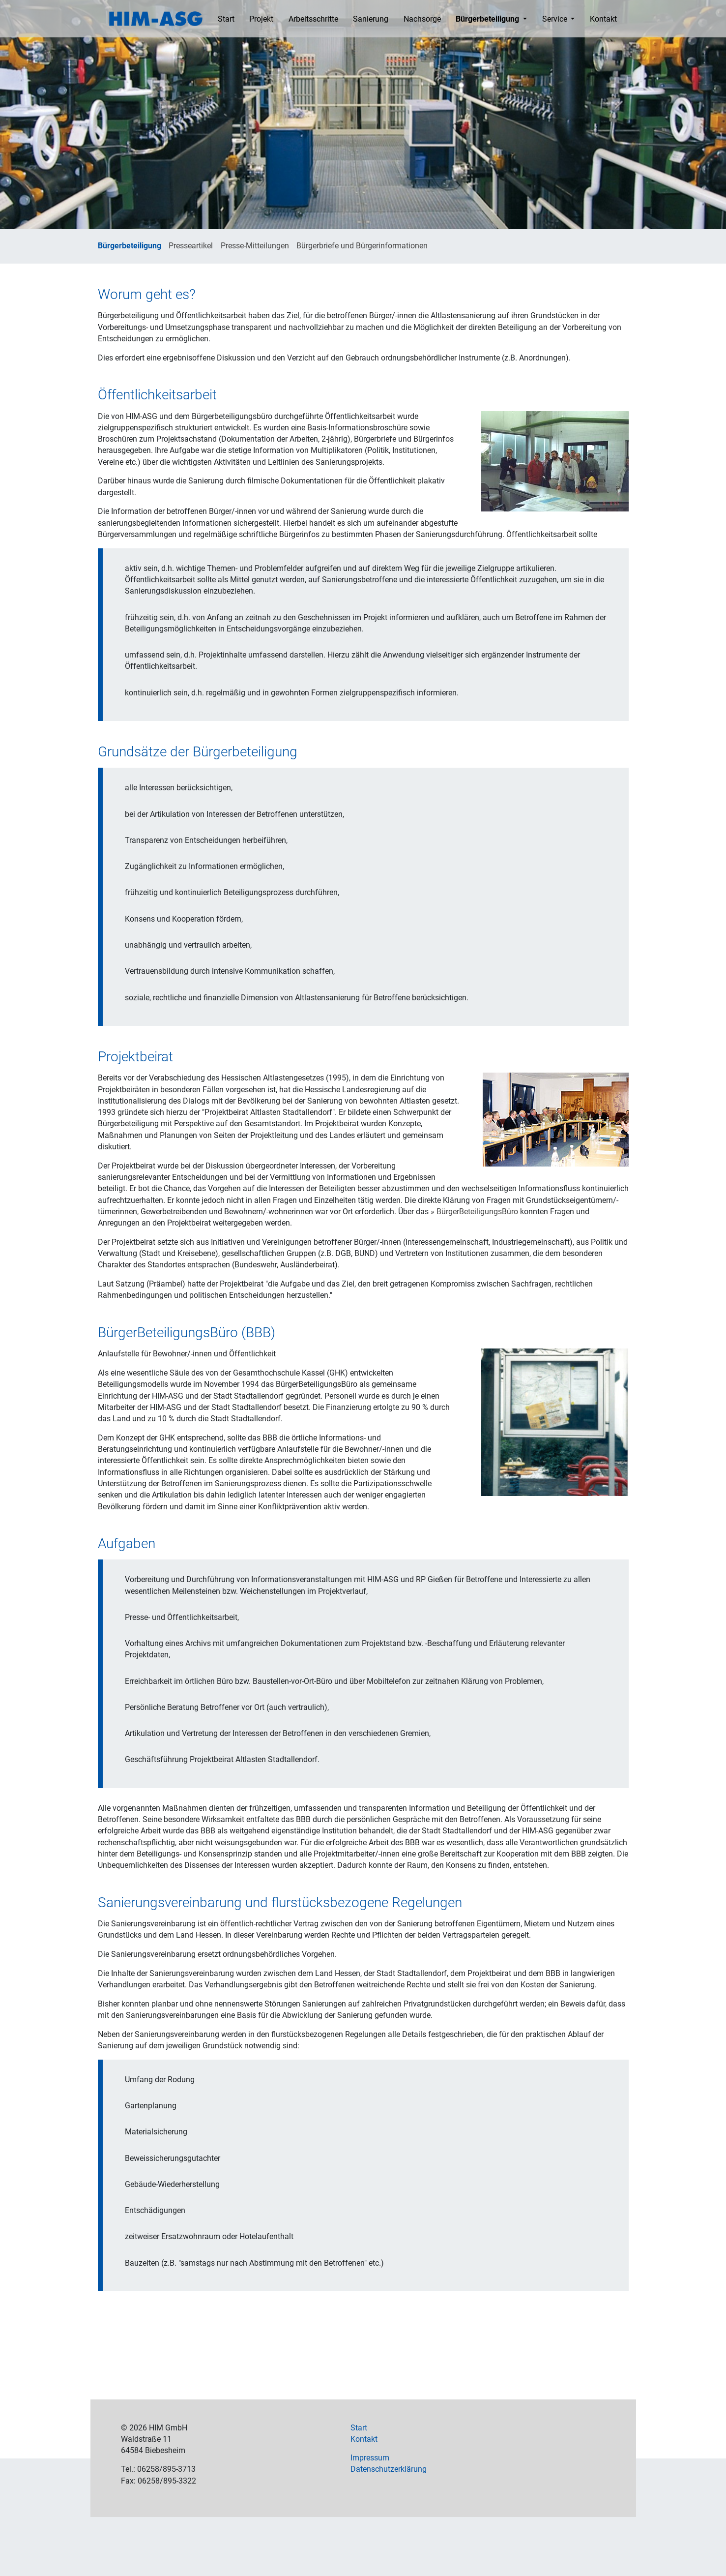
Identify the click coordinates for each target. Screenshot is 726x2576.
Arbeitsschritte (313, 19)
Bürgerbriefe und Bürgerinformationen (362, 245)
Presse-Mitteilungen (255, 245)
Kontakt (603, 19)
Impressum (369, 2458)
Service (555, 19)
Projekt (261, 19)
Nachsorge (422, 19)
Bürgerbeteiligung (488, 19)
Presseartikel (191, 245)
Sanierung (370, 19)
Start (226, 19)
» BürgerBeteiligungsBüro (474, 1211)
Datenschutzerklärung (388, 2469)
